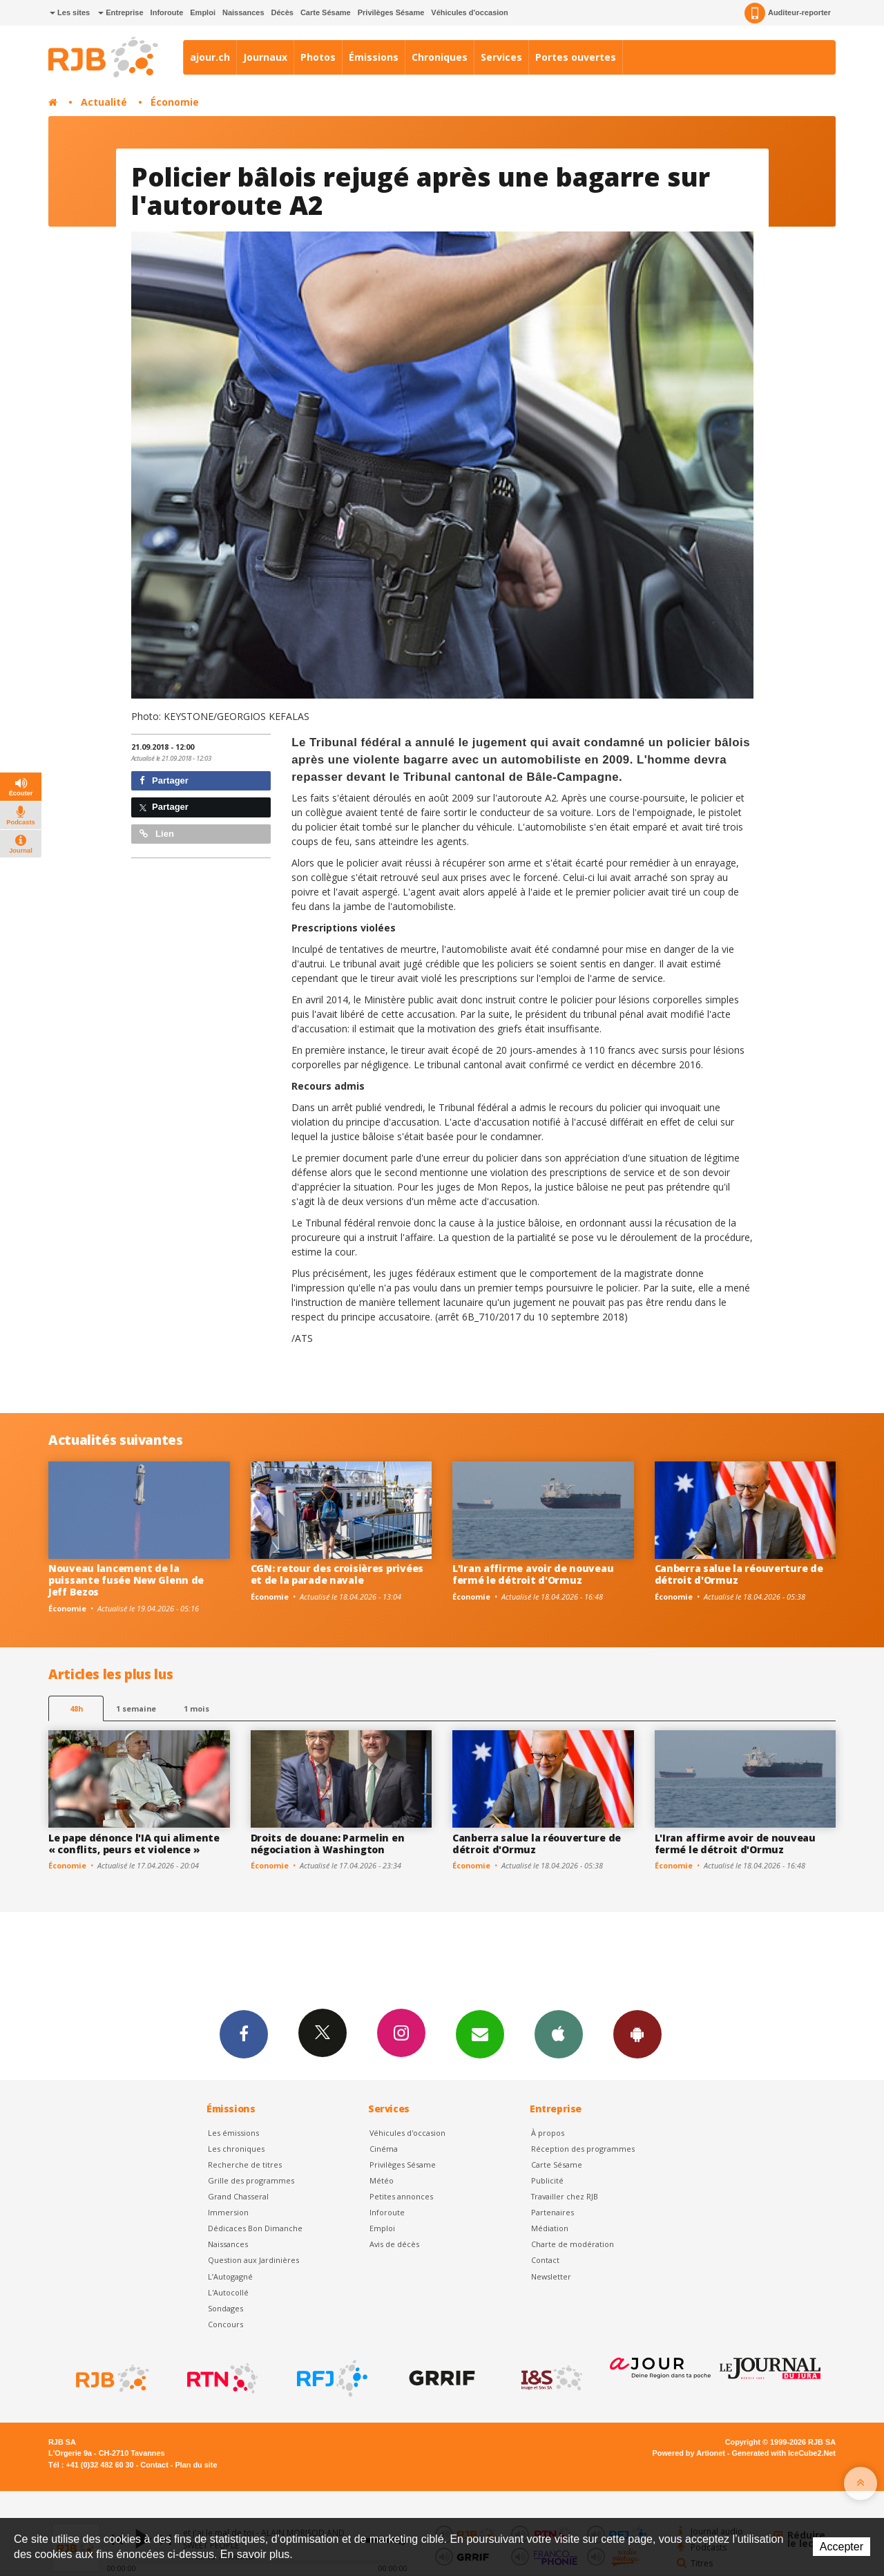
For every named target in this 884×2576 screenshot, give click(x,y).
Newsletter (551, 2276)
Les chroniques (236, 2148)
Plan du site (196, 2465)
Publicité (547, 2180)
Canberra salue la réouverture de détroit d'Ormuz (739, 1574)
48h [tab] (76, 1708)
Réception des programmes (583, 2148)
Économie (175, 101)
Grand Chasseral (238, 2196)
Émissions (373, 57)
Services (501, 57)
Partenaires (552, 2212)
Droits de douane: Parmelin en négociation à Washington (328, 1843)
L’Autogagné (230, 2276)
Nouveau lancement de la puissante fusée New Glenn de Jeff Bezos (126, 1580)
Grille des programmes (251, 2180)
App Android (637, 2033)
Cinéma (383, 2148)
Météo (381, 2180)
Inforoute (167, 12)
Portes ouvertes (575, 57)
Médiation (549, 2228)
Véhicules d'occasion (469, 12)
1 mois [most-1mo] (196, 1708)
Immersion (228, 2212)
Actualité (104, 101)
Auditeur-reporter (787, 13)
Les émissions (233, 2132)
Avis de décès (394, 2243)
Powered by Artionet (689, 2453)
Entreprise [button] (120, 12)
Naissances (243, 12)
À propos (547, 2132)
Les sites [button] (70, 12)
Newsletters (480, 2033)
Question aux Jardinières (253, 2259)
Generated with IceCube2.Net (784, 2453)
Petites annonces (401, 2196)
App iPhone (559, 2033)
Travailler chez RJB (564, 2196)
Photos (318, 57)
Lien (157, 833)
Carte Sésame (325, 12)
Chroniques (440, 57)
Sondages (225, 2308)
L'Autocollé (228, 2292)
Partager (164, 780)
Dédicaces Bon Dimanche (255, 2228)
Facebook (244, 2033)
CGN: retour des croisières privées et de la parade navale (337, 1574)
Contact (545, 2259)
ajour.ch (210, 57)
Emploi (202, 12)
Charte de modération (572, 2243)
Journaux (265, 57)
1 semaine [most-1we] (136, 1708)
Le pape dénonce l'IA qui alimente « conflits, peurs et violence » (134, 1843)
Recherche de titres (245, 2164)
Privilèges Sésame (391, 12)
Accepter (841, 2547)
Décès (282, 12)
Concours (225, 2324)
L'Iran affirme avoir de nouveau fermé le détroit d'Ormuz (532, 1574)
